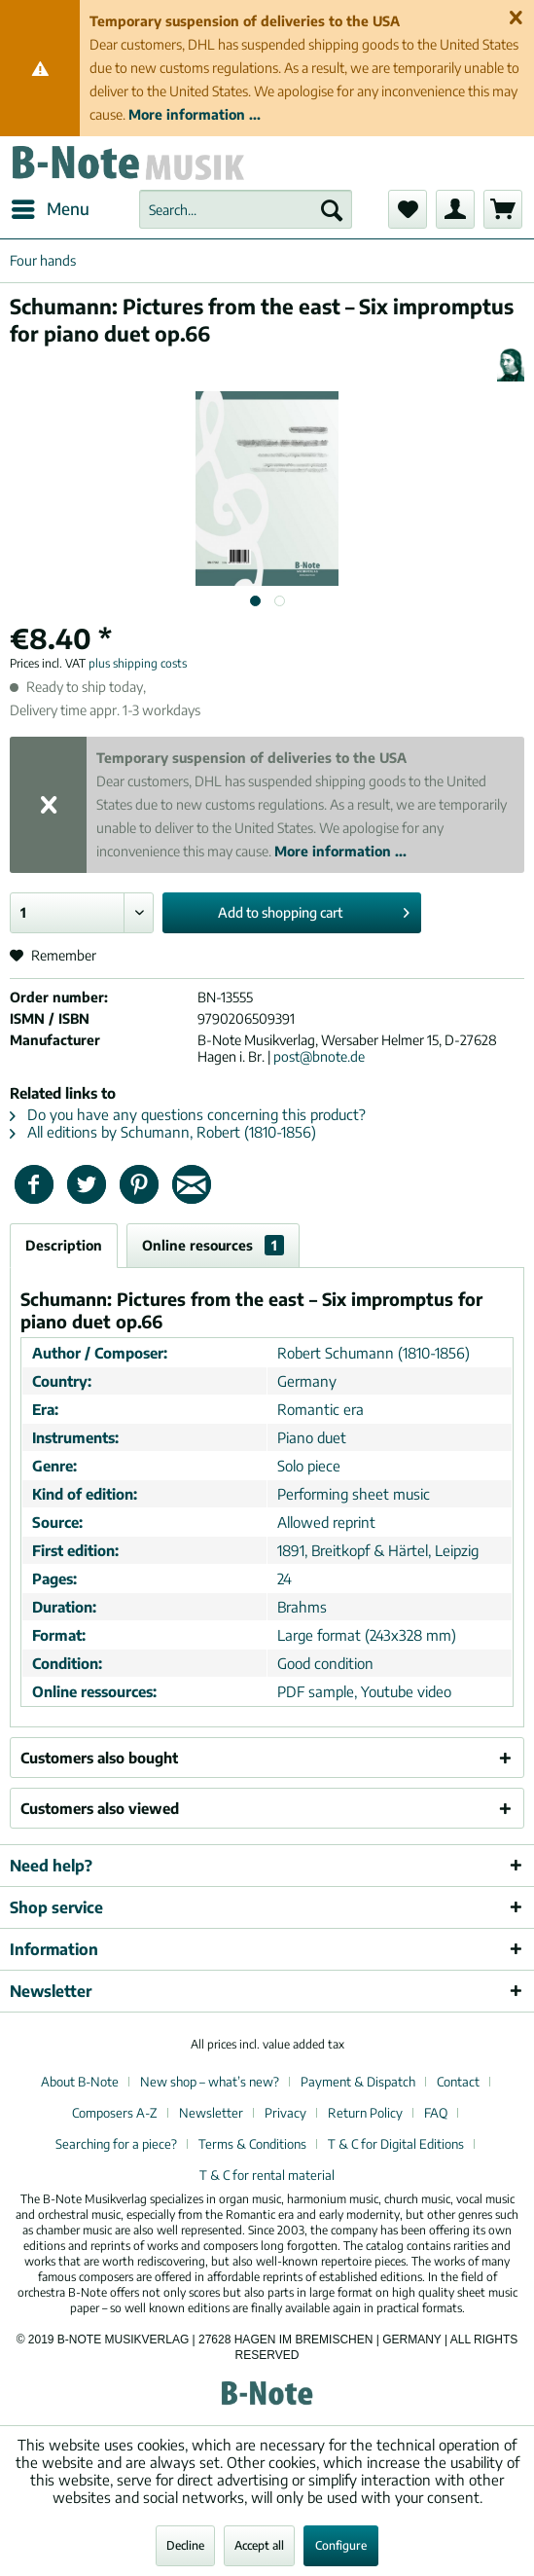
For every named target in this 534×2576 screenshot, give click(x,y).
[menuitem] (49, 209)
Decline (185, 2545)
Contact (458, 2081)
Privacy (285, 2113)
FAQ (435, 2113)
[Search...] (246, 209)
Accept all (259, 2545)
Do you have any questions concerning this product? (188, 1114)
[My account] (455, 209)
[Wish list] (407, 209)
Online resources (213, 1245)
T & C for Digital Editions (396, 2144)
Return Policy (365, 2113)
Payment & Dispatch (358, 2081)
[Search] (331, 209)
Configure (341, 2545)
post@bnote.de (319, 1056)
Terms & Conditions (252, 2144)
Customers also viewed (99, 1808)
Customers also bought (99, 1757)
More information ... (194, 114)
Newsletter (211, 2113)
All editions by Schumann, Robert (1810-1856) (163, 1132)
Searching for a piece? (116, 2144)
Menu (50, 206)
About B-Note (80, 2081)
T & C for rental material (267, 2175)
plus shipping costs (138, 663)
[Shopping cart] (502, 209)
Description (63, 1245)
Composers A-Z (115, 2113)
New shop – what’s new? (209, 2081)
